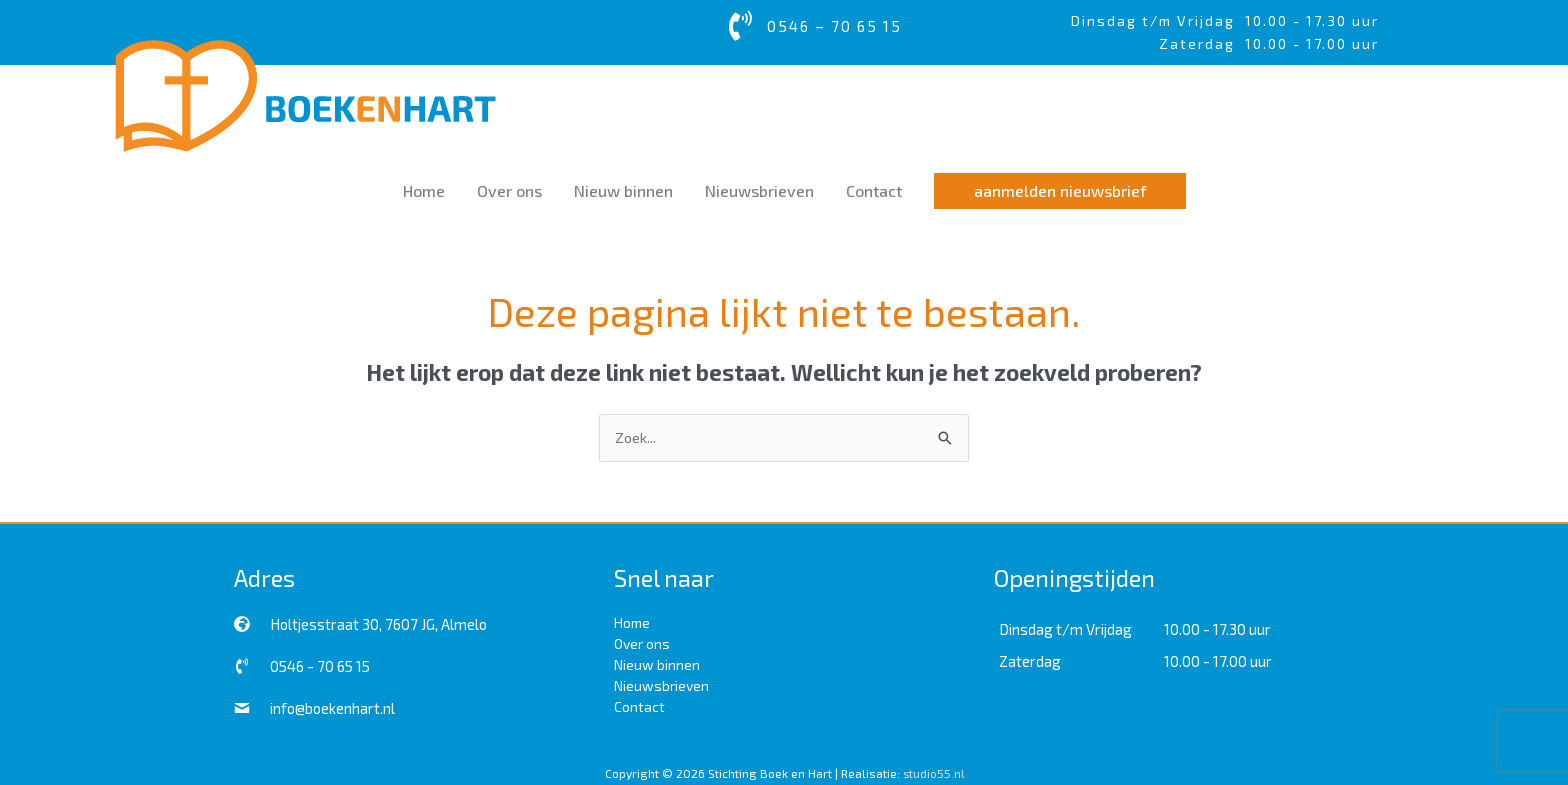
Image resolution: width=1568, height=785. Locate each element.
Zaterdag (1030, 660)
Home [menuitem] (632, 620)
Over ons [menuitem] (642, 641)
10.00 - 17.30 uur (1312, 20)
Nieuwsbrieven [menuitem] (661, 683)
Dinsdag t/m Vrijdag (1158, 20)
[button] (1060, 189)
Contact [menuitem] (639, 704)
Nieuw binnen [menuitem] (657, 662)
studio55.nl (933, 772)
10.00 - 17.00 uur (1218, 660)
